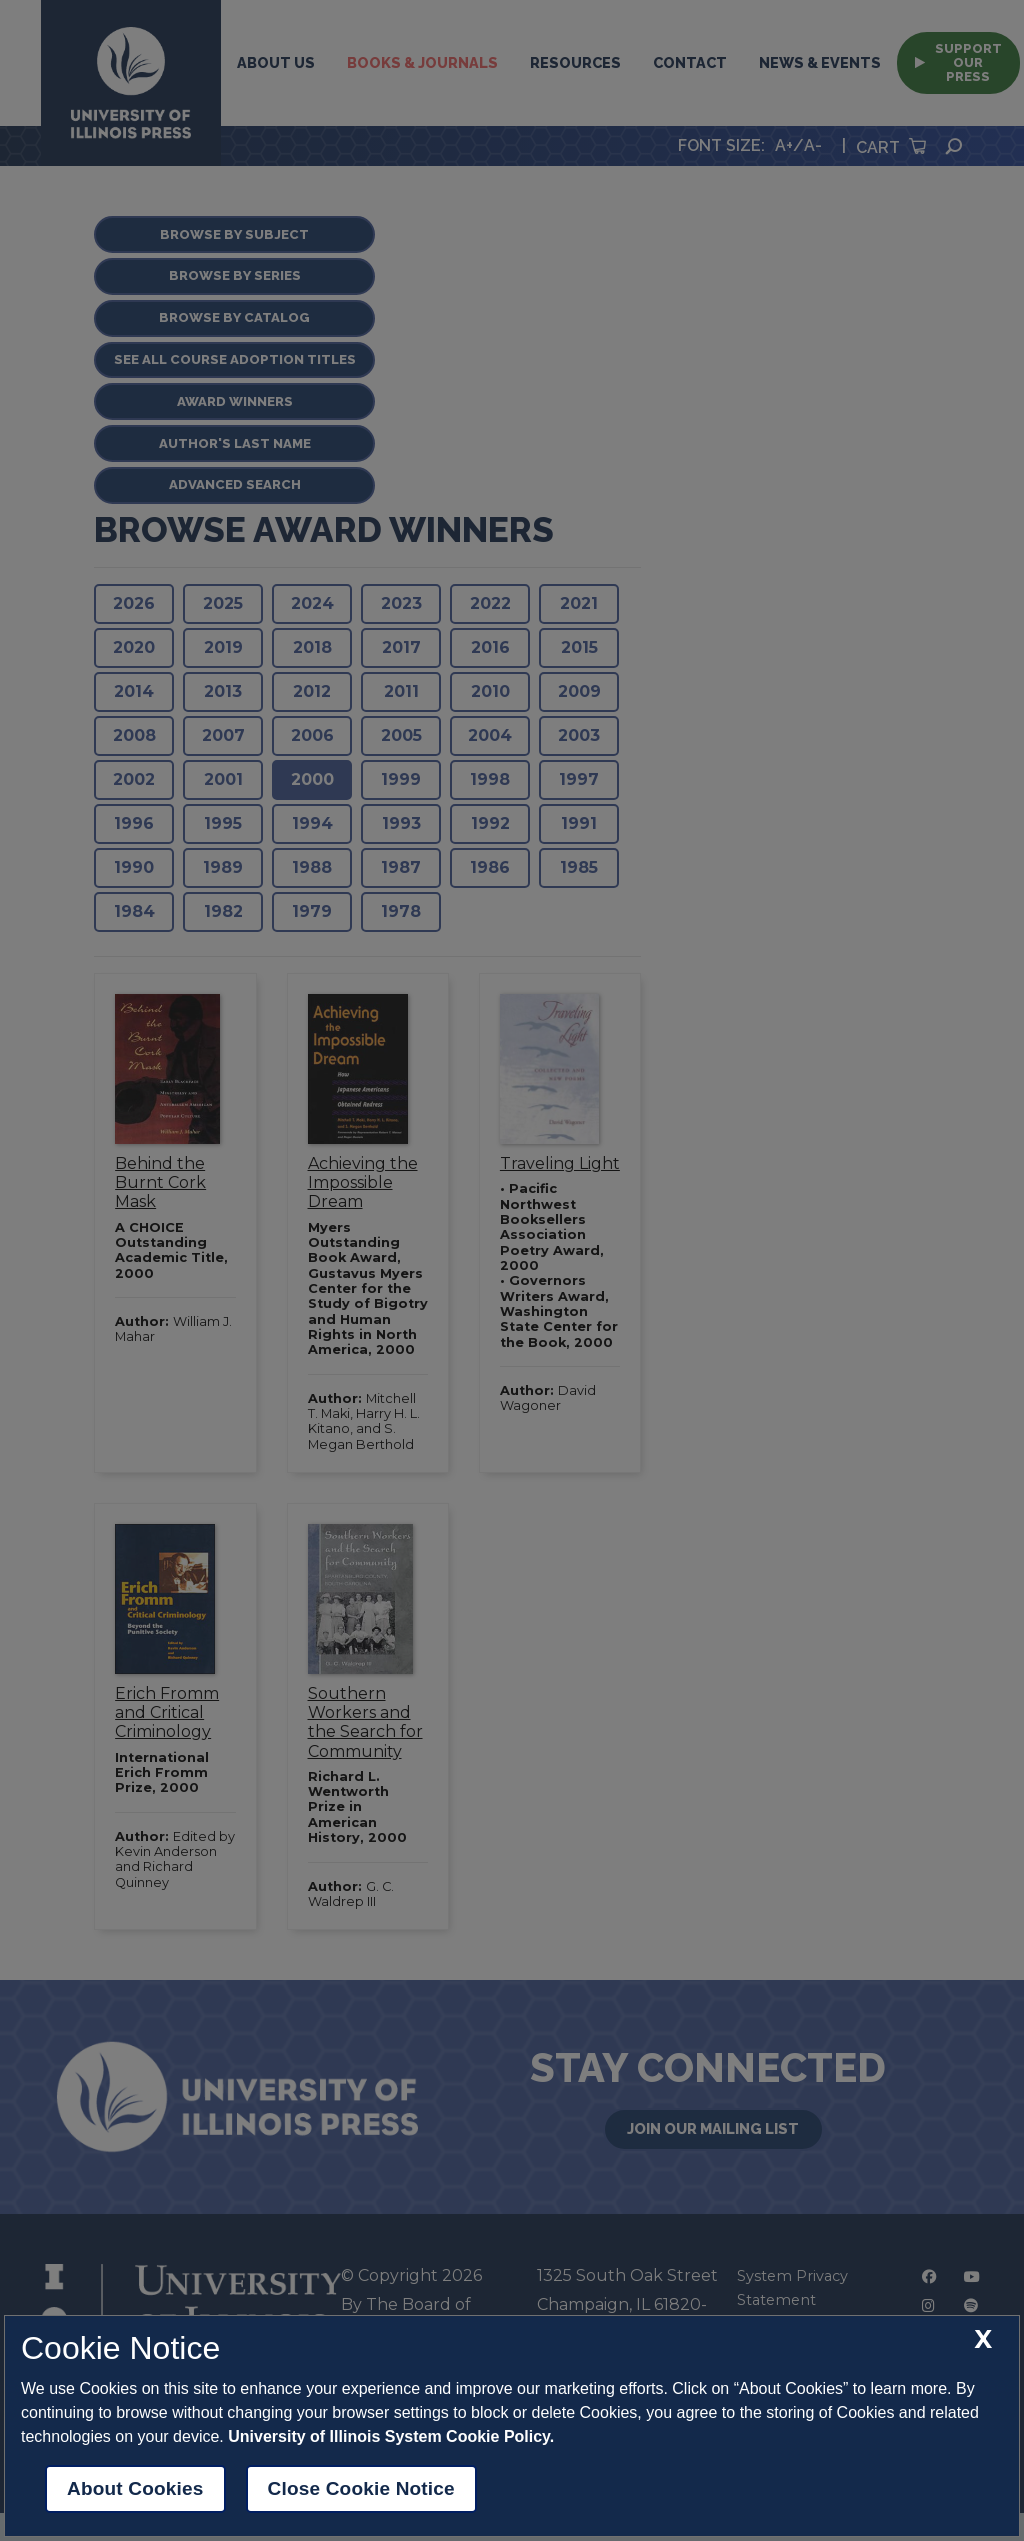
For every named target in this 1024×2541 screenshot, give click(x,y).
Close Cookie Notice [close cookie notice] (361, 2488)
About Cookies (135, 2488)
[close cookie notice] (983, 2339)
